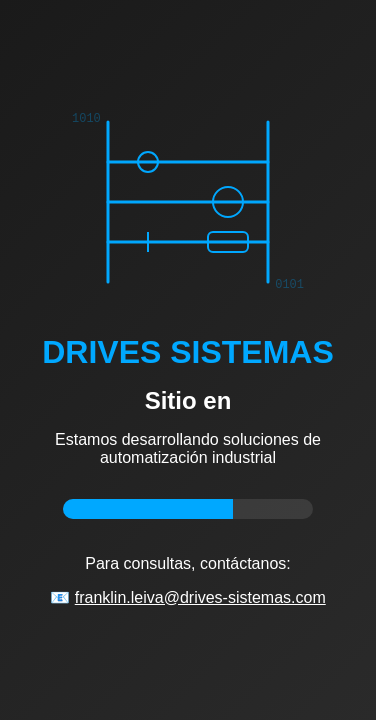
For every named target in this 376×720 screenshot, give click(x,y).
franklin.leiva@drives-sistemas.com (200, 597)
